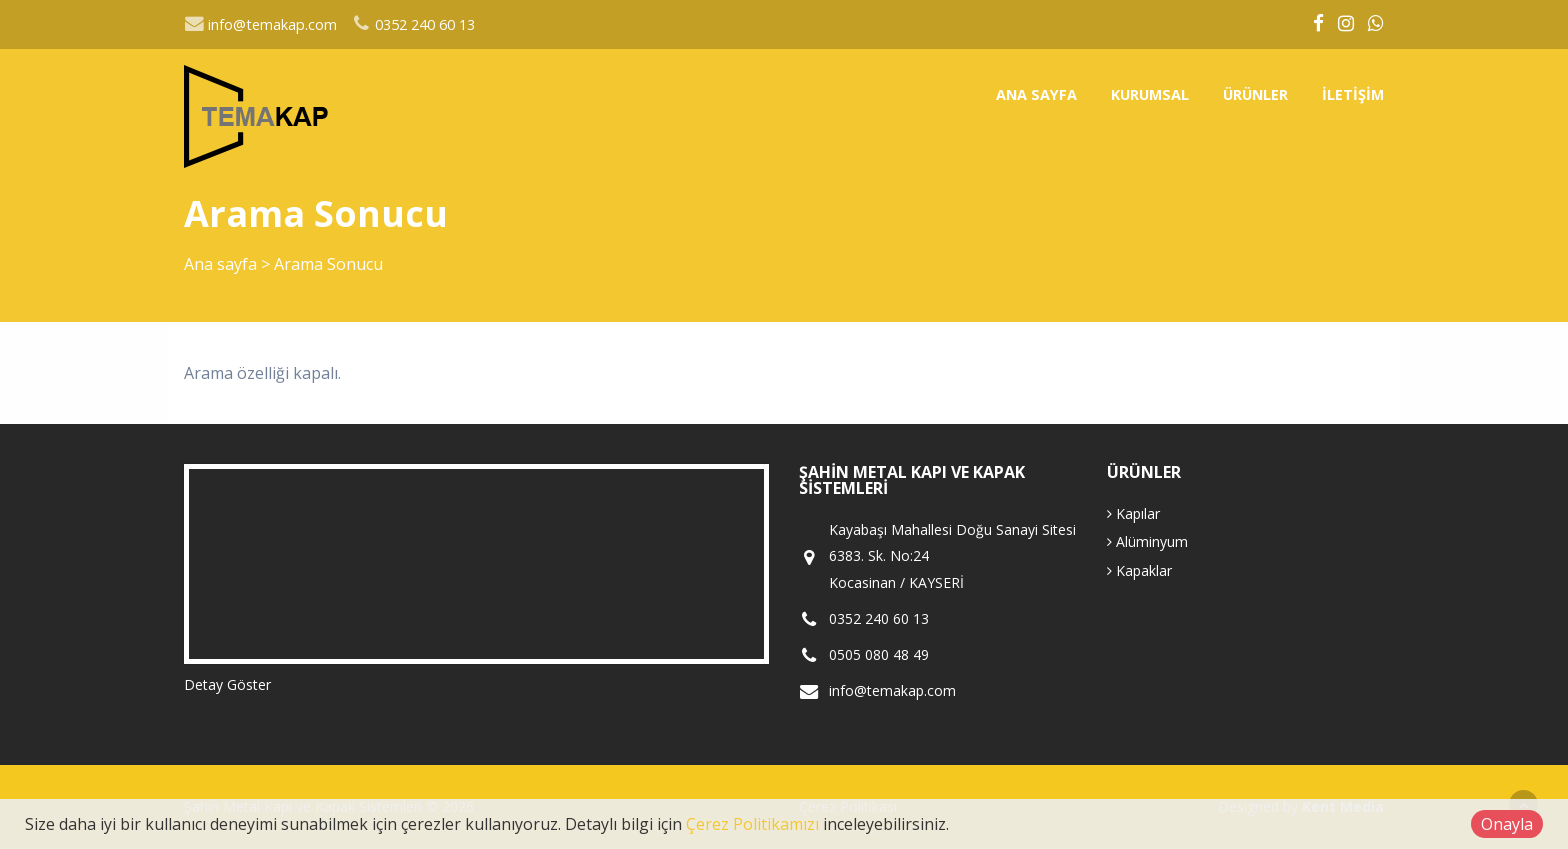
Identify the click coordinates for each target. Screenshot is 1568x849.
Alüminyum (1147, 541)
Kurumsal (1150, 94)
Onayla (1507, 824)
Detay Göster (227, 684)
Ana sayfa (1036, 94)
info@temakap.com (260, 24)
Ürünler (1255, 94)
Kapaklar (1139, 570)
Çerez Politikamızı (752, 824)
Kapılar (1133, 513)
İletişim (1353, 94)
